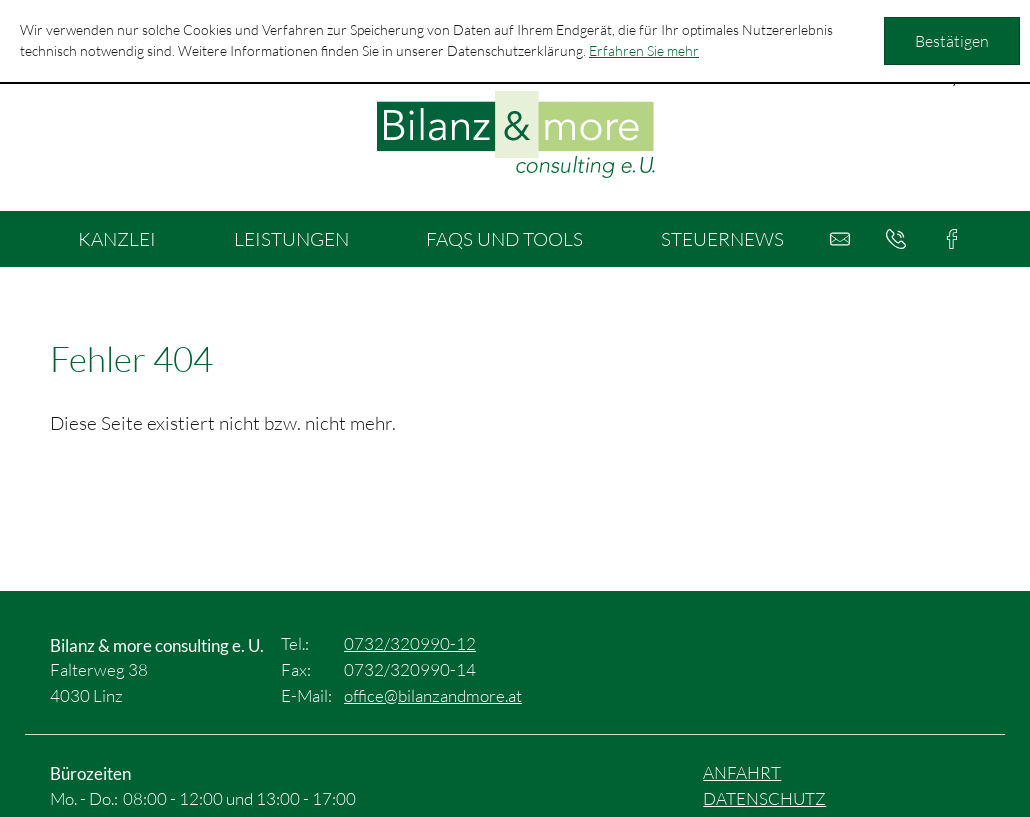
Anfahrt (742, 772)
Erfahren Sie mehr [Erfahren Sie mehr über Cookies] (644, 50)
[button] (896, 239)
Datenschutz (764, 798)
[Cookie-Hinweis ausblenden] (952, 41)
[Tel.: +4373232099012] (410, 643)
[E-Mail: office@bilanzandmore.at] (840, 239)
